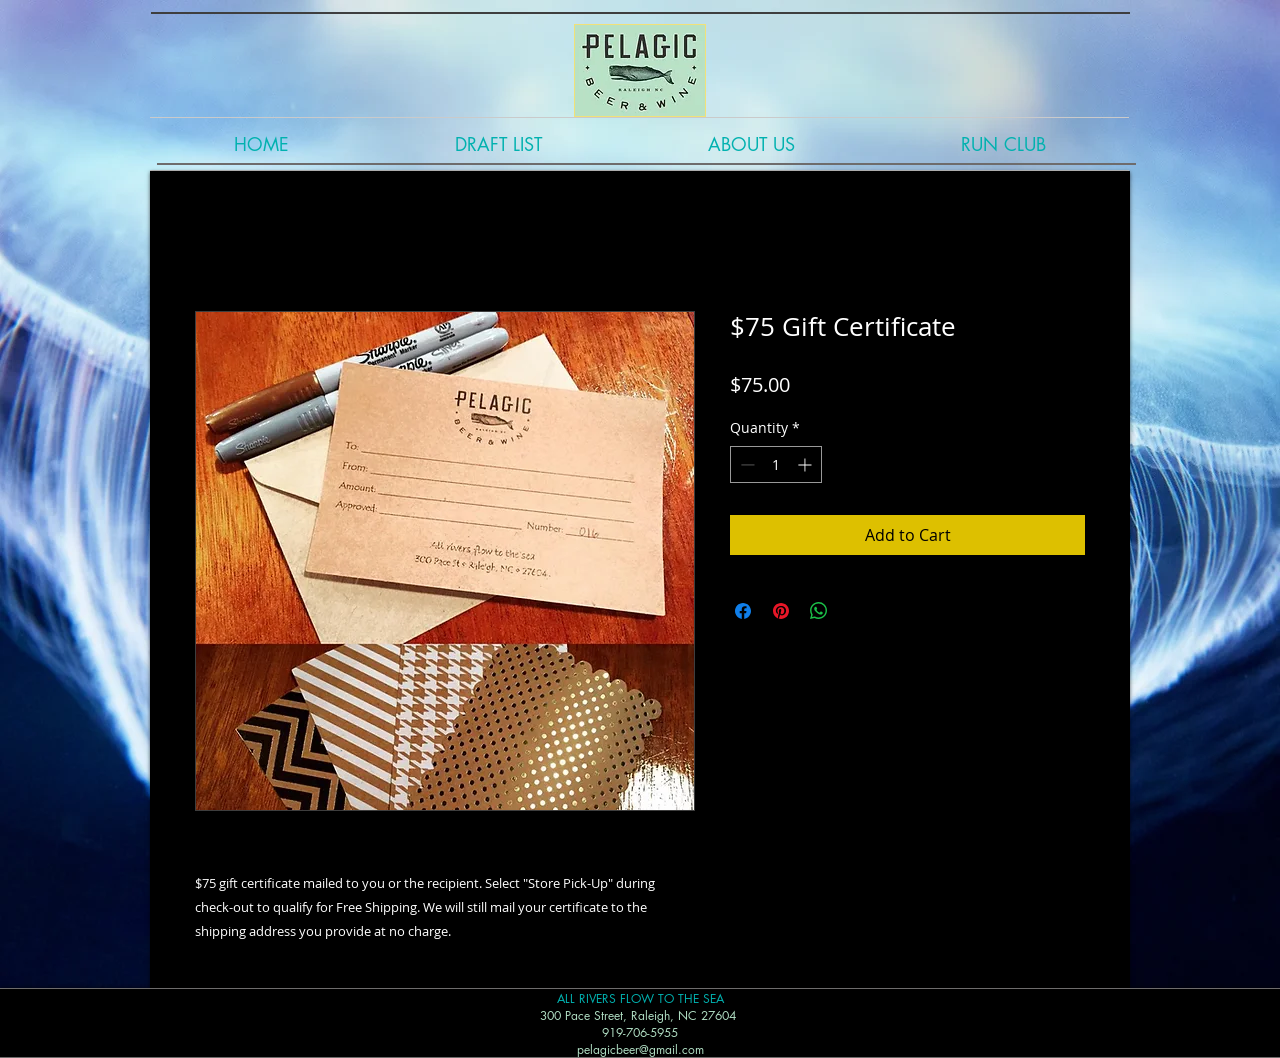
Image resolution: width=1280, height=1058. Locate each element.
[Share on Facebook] (743, 611)
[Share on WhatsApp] (819, 611)
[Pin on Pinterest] (781, 611)
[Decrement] (745, 464)
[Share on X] (857, 611)
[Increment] (806, 464)
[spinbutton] (776, 464)
